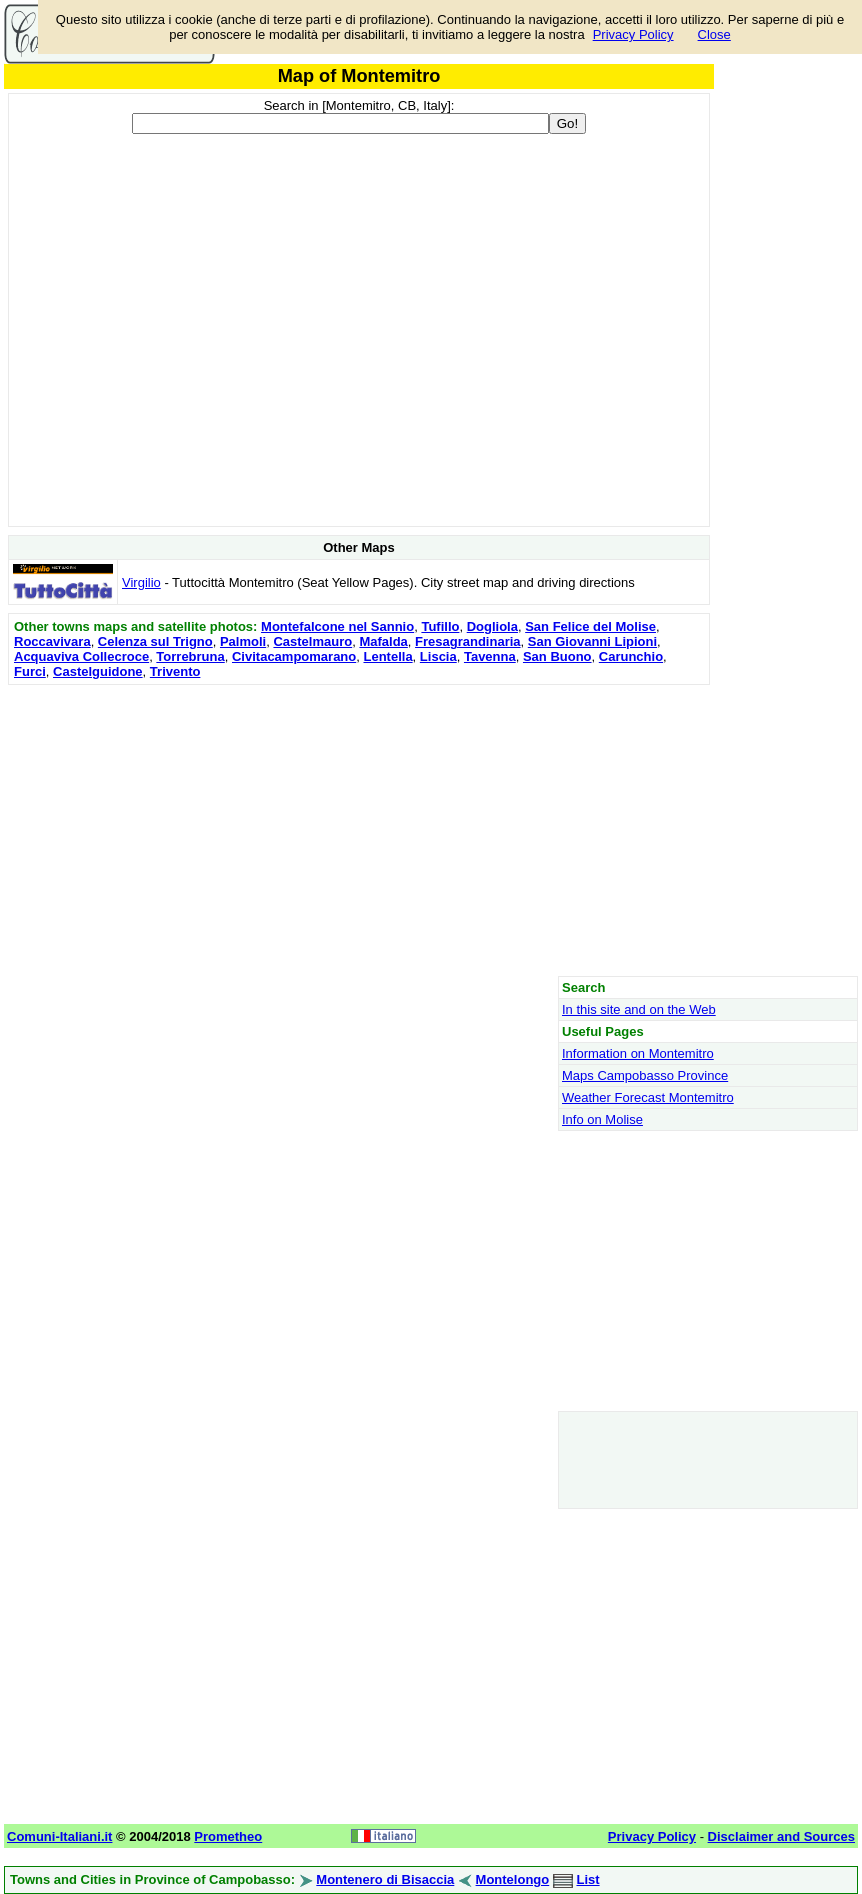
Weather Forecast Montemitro (648, 1097)
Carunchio (631, 656)
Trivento (175, 671)
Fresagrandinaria (468, 641)
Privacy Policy (633, 34)
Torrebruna (190, 656)
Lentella (387, 656)
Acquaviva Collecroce (81, 656)
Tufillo (440, 626)
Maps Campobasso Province (645, 1075)
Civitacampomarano (294, 656)
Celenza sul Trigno (155, 641)
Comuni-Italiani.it (59, 1836)
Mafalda (383, 641)
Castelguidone (98, 671)
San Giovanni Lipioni (592, 641)
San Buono (557, 656)
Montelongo (513, 1879)
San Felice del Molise (590, 626)
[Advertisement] (359, 830)
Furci (30, 671)
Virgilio (141, 582)
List (587, 1879)
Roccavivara (52, 641)
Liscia (438, 656)
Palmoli (243, 641)
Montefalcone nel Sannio (337, 626)
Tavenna (490, 656)
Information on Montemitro (638, 1053)
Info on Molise (602, 1119)
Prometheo (228, 1836)
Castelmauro (312, 641)
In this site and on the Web (639, 1009)
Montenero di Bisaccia (385, 1879)
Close (714, 34)
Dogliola (492, 626)
